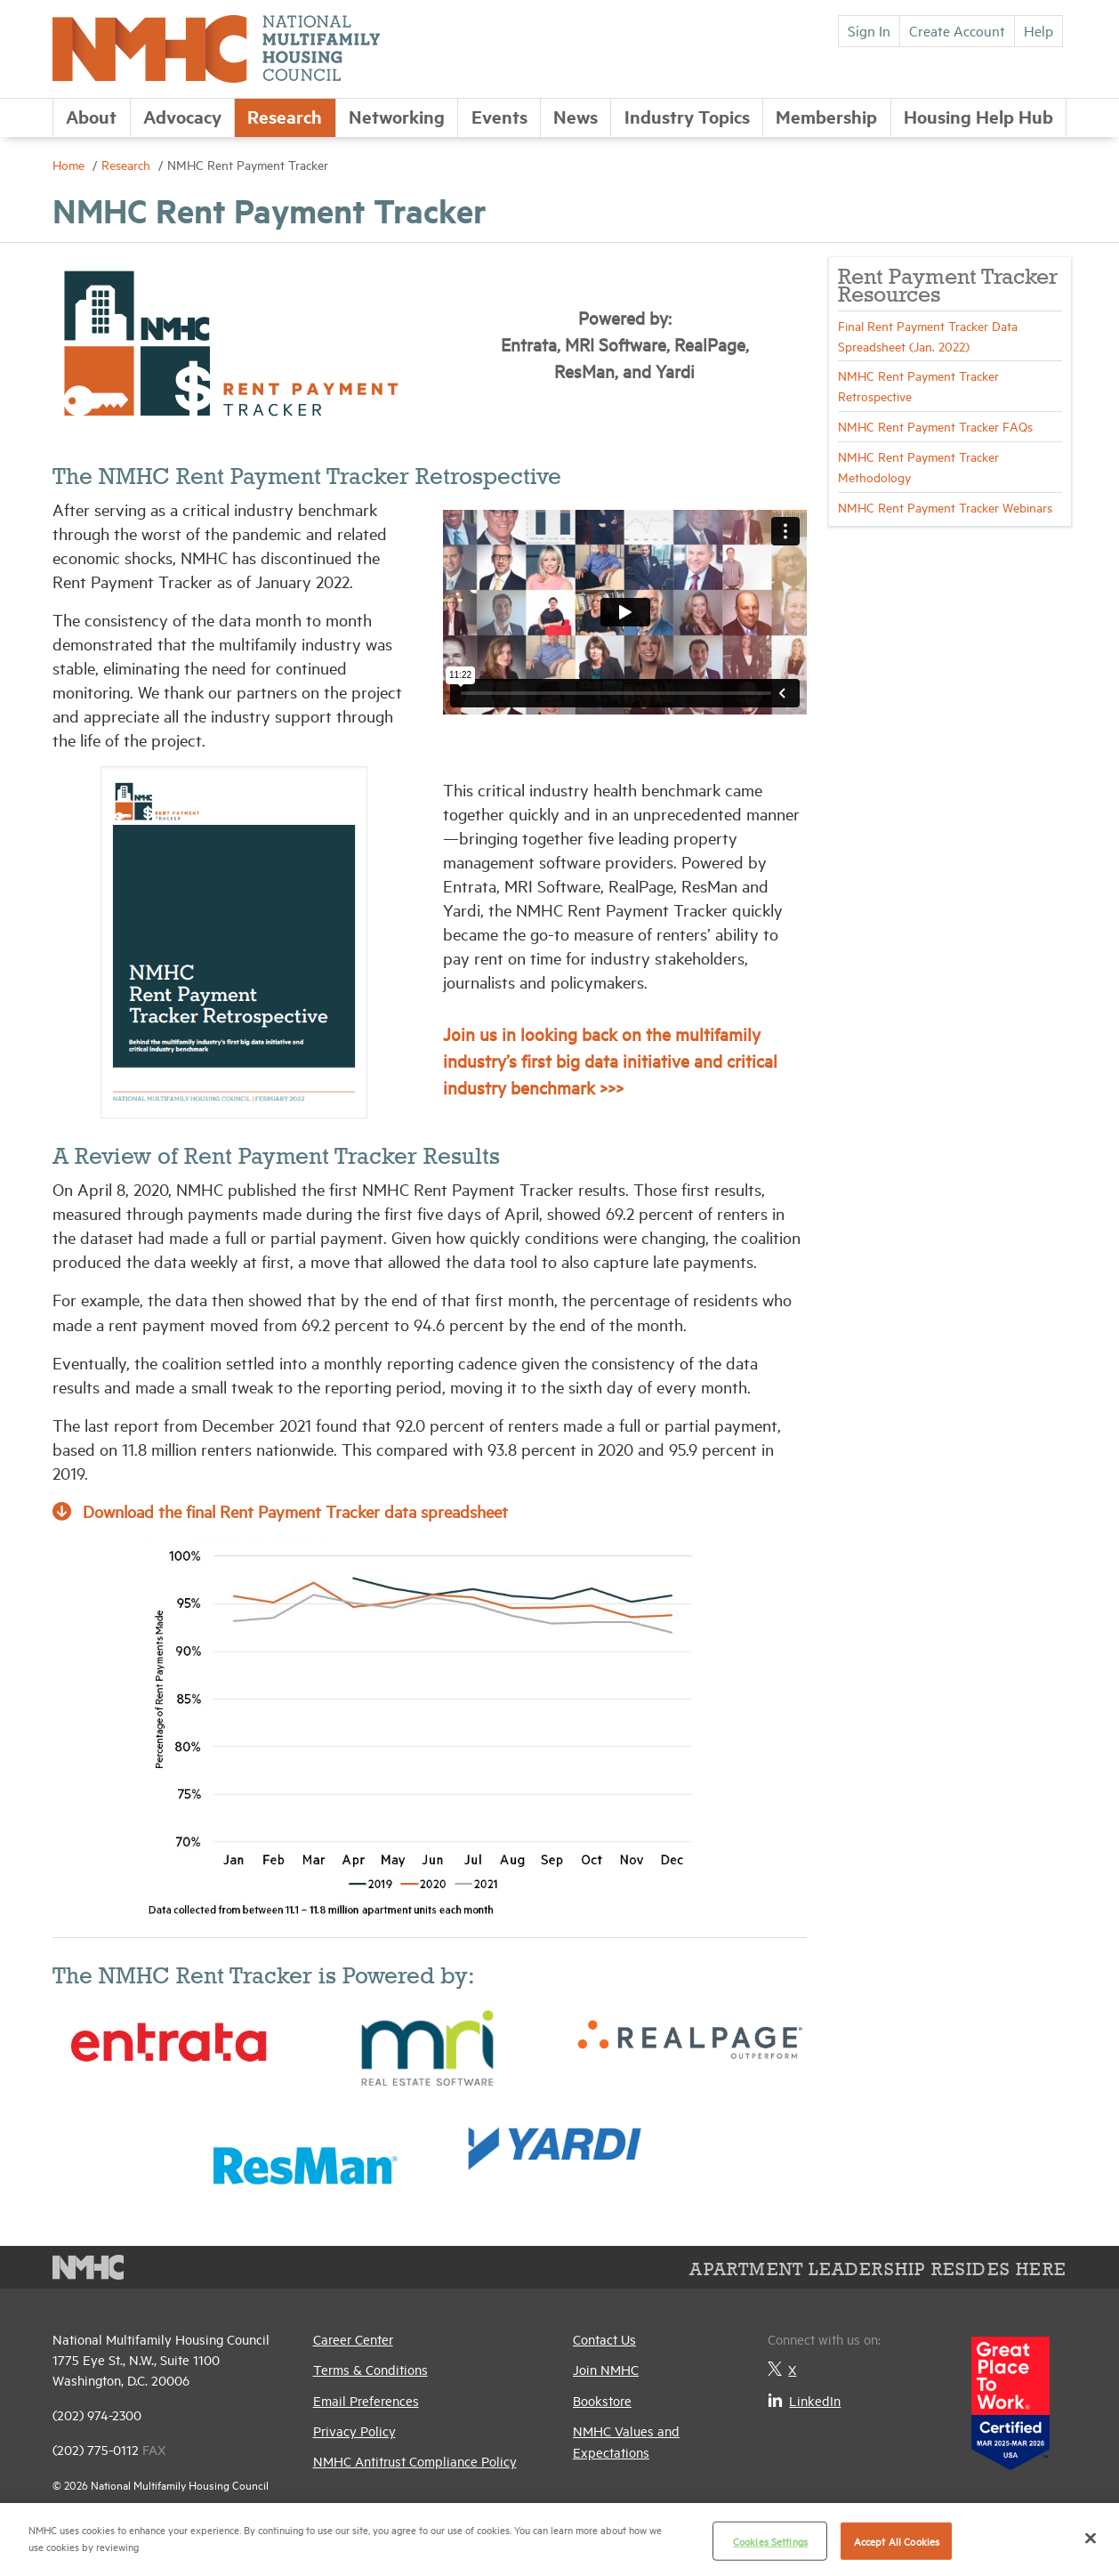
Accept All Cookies (896, 2540)
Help (1038, 30)
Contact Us (604, 2338)
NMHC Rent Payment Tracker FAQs (935, 425)
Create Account (957, 30)
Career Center (353, 2338)
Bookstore (602, 2400)
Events (499, 116)
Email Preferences (366, 2400)
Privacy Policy (354, 2430)
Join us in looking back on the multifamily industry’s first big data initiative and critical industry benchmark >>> (610, 1060)
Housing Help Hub (978, 116)
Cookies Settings (770, 2540)
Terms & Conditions (370, 2369)
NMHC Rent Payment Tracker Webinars (945, 506)
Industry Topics (687, 116)
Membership (826, 116)
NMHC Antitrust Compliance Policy (415, 2460)
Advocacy (182, 116)
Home (70, 164)
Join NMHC (606, 2369)
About (91, 116)
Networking (397, 116)
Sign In (869, 30)
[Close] (1090, 2537)
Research (284, 116)
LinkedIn (804, 2400)
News (575, 116)
